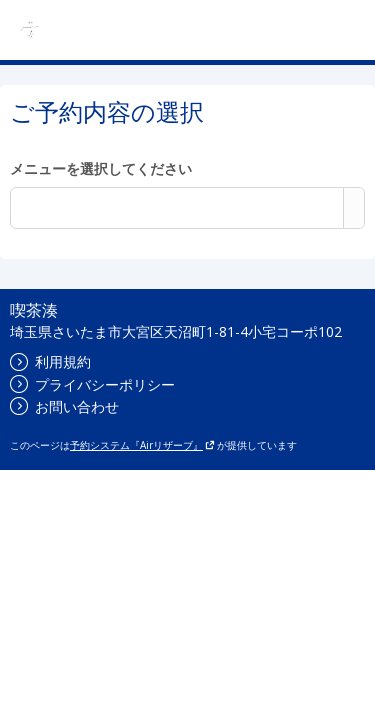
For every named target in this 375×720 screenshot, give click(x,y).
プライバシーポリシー (92, 384)
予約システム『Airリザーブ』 (142, 445)
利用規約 (50, 361)
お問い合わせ (64, 406)
